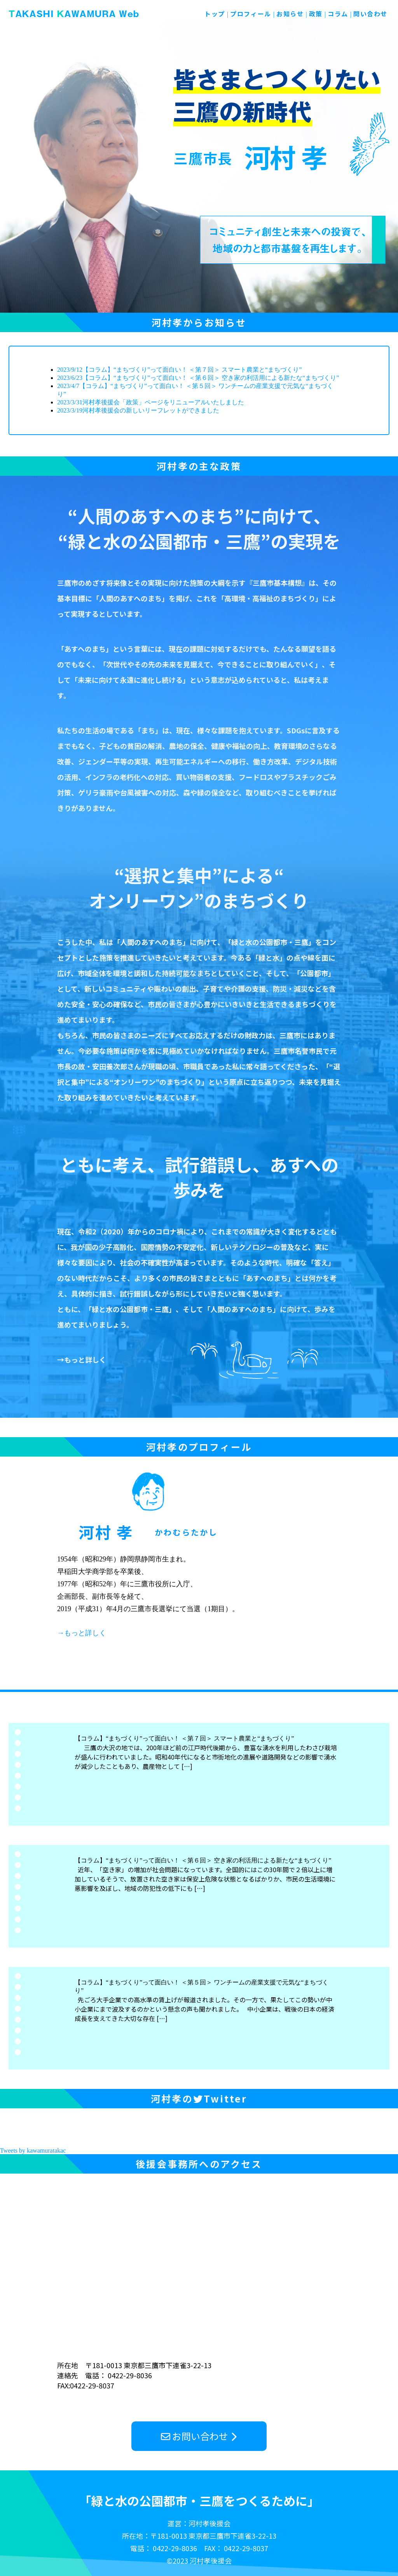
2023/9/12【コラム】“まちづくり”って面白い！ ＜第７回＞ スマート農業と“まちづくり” (179, 369)
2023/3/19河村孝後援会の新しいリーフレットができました (138, 410)
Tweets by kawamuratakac (33, 2150)
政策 (316, 13)
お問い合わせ (200, 2436)
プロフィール (250, 13)
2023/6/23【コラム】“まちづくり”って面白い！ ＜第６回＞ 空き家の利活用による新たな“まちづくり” (198, 377)
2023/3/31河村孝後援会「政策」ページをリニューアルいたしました (150, 402)
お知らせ (290, 13)
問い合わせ (370, 13)
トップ (214, 13)
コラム (338, 13)
